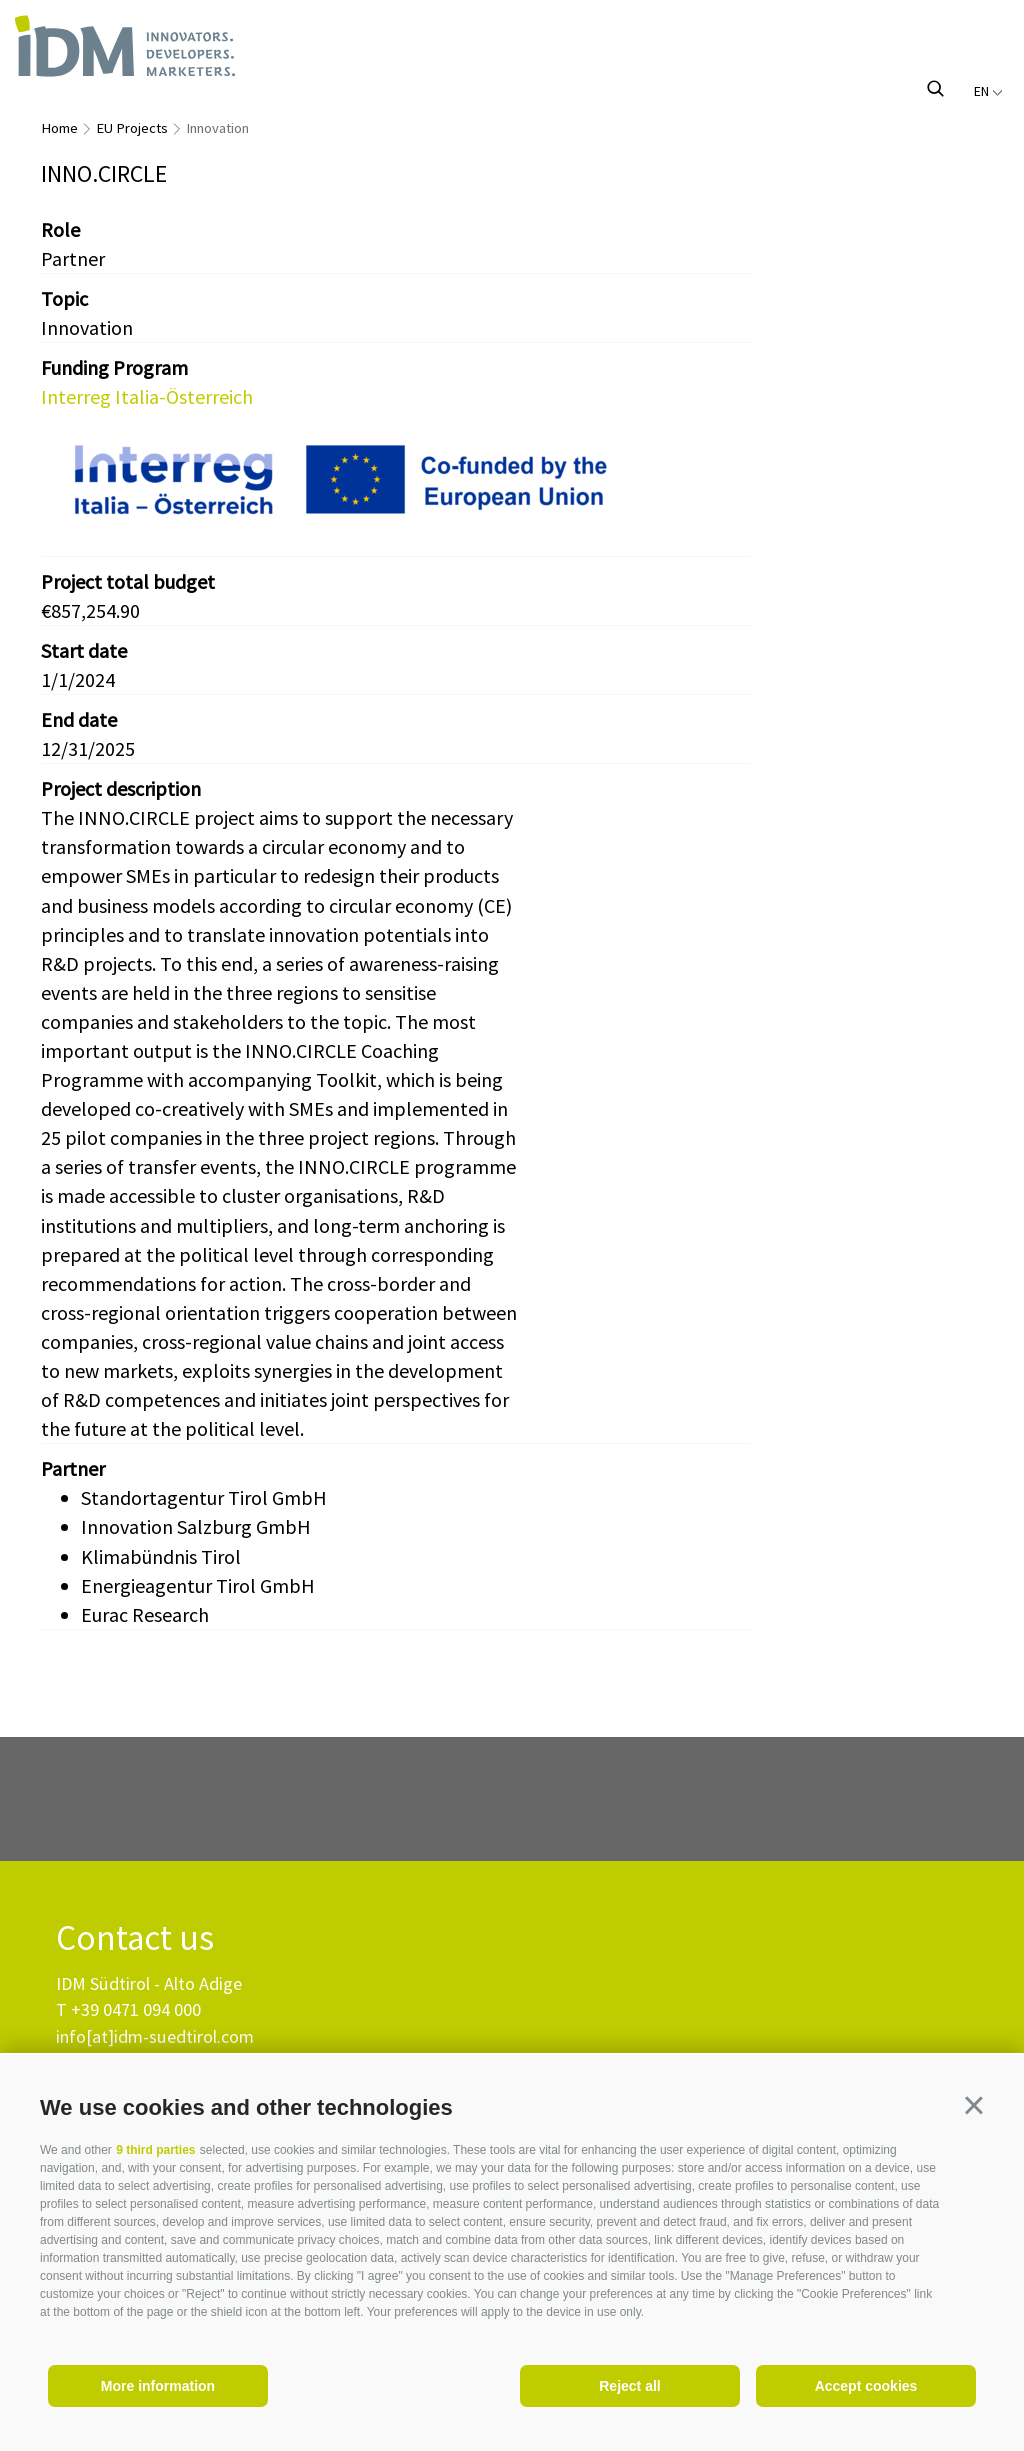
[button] (974, 2105)
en (988, 91)
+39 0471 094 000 (136, 2009)
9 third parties (155, 2150)
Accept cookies (866, 2386)
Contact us (135, 1938)
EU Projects (132, 128)
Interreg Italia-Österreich (147, 396)
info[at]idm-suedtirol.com (155, 2036)
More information (158, 2386)
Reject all (629, 2386)
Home (59, 128)
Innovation (217, 128)
